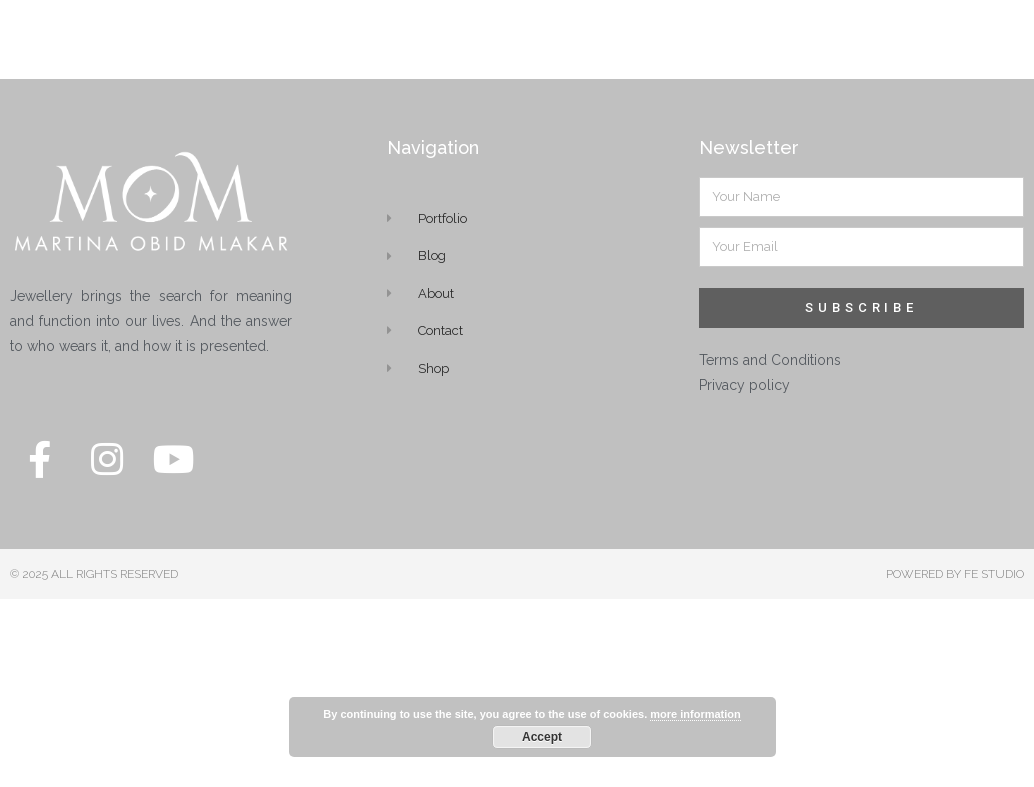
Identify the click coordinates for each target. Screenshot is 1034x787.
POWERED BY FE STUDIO (955, 561)
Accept (542, 737)
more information (695, 714)
